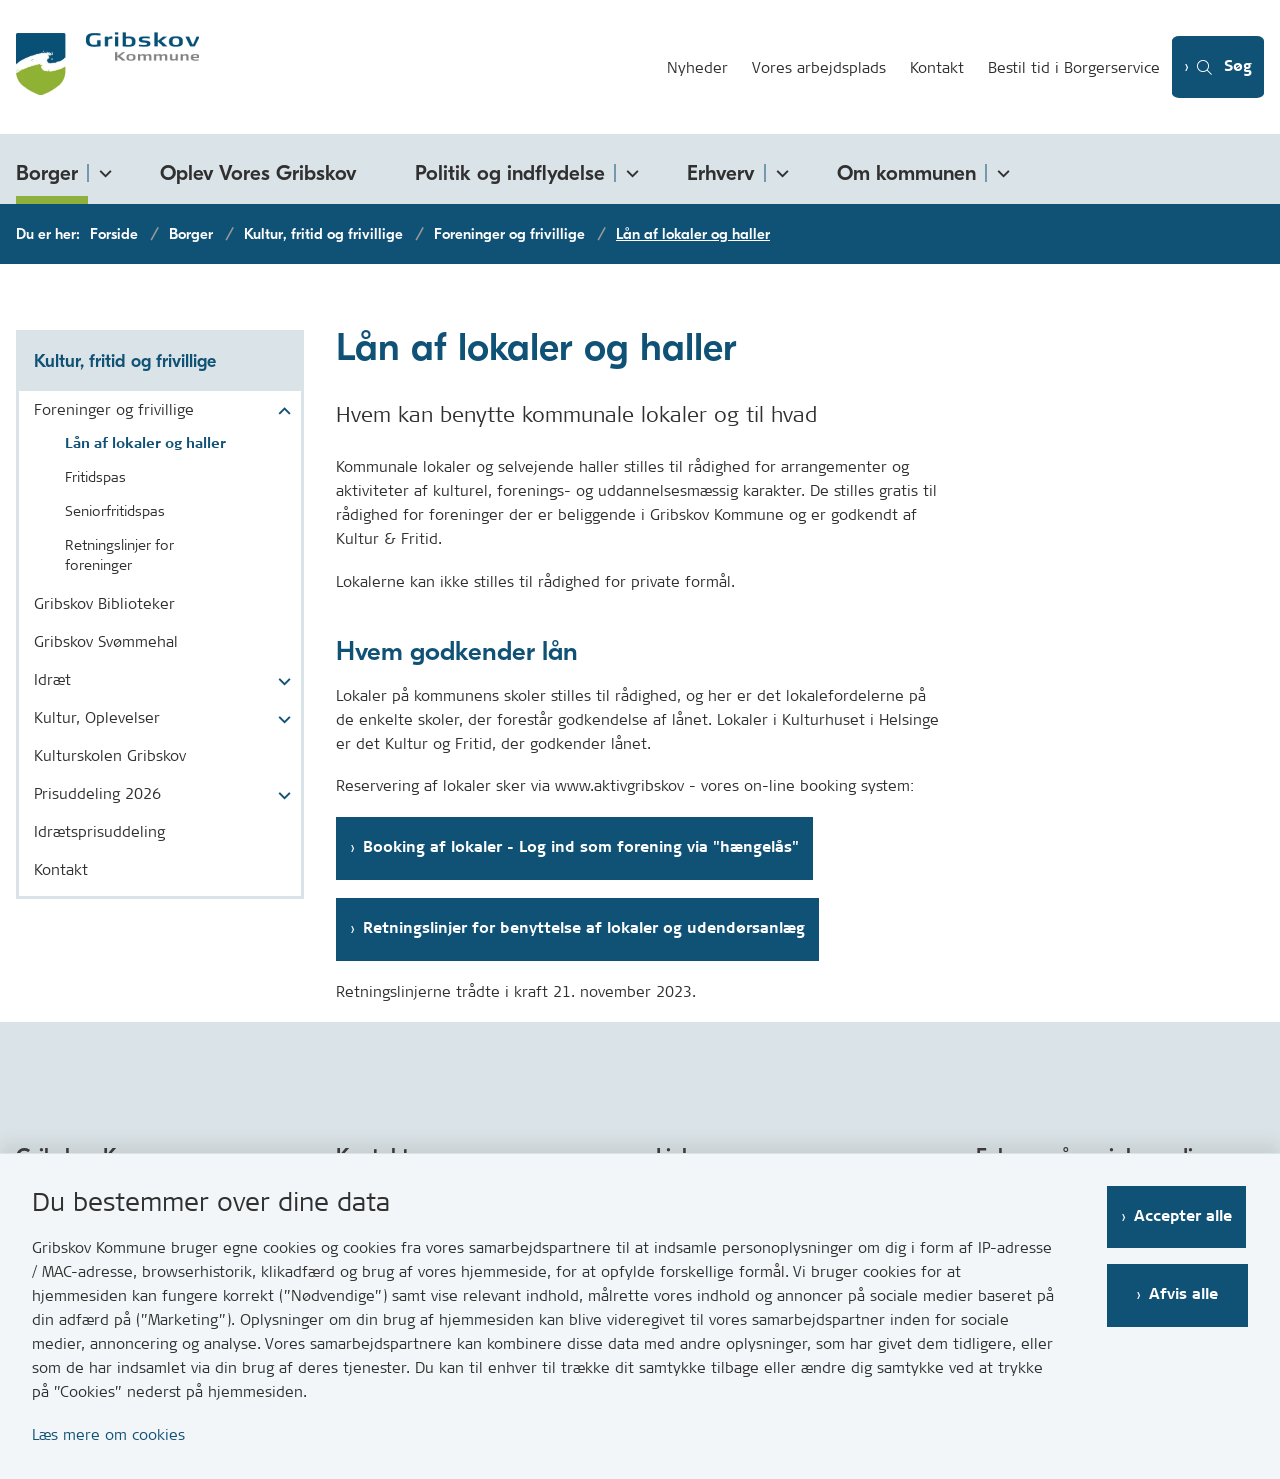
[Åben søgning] (1216, 67)
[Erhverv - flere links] (779, 169)
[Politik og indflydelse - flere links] (629, 169)
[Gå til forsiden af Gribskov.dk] (325, 67)
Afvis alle (1185, 1294)
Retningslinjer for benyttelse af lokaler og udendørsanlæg (584, 928)
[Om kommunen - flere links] (1000, 169)
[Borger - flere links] (102, 169)
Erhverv (721, 173)
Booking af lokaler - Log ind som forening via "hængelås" (581, 847)
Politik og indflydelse (510, 173)
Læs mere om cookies (108, 1434)
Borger (47, 173)
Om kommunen (906, 173)
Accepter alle (1185, 1216)
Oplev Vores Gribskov (258, 173)
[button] (279, 412)
